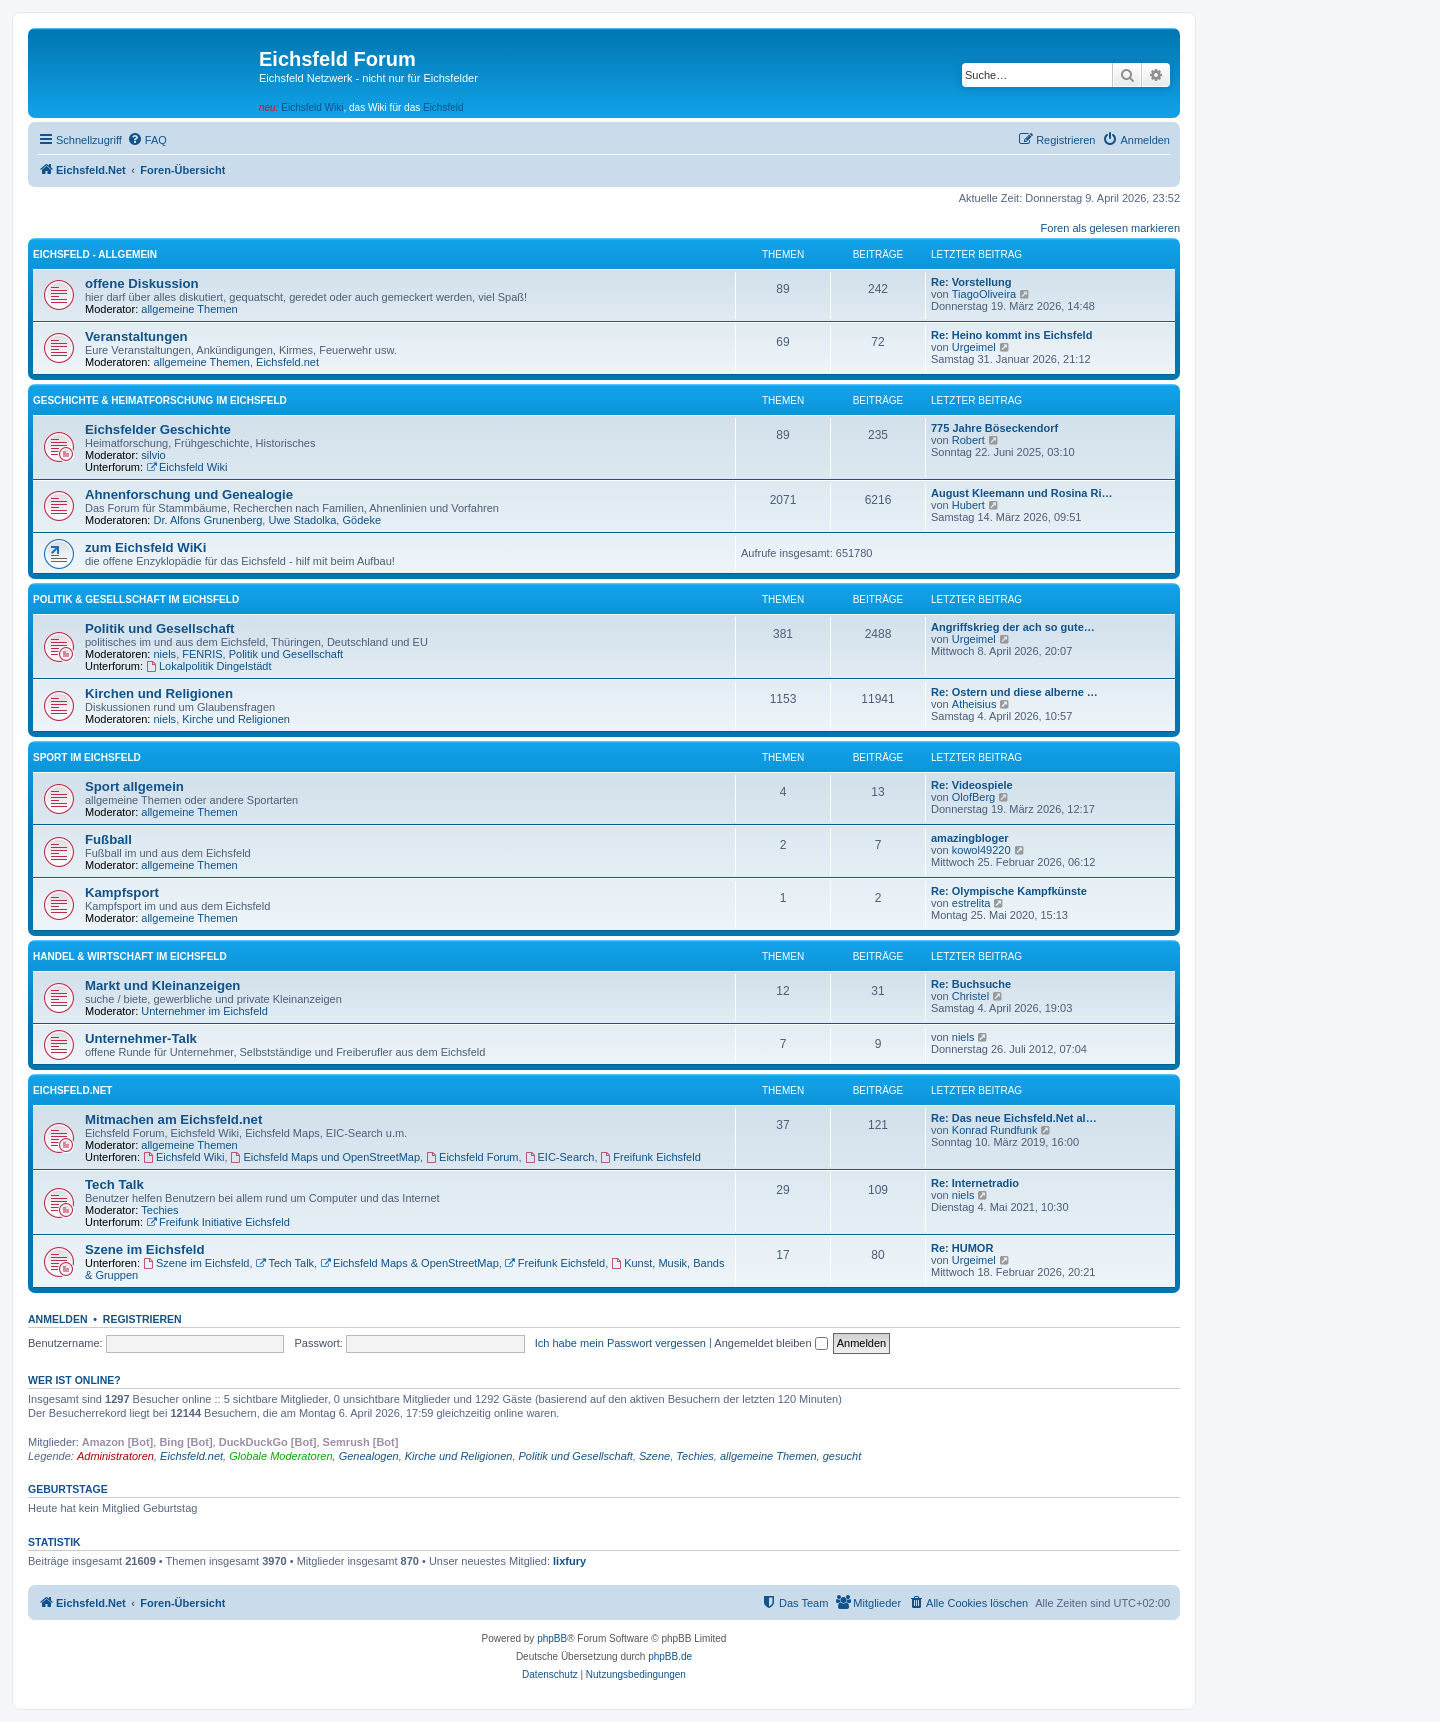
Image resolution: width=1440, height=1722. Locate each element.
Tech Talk (114, 1184)
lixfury (569, 1561)
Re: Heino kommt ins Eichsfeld (1011, 335)
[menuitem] (147, 140)
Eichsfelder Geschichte (158, 429)
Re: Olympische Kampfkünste (1009, 891)
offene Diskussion (142, 283)
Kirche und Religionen (236, 719)
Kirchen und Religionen (159, 693)
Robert (968, 440)
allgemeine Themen (189, 309)
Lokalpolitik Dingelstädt (208, 666)
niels (165, 654)
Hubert (968, 505)
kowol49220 (981, 850)
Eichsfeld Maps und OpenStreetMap (326, 1157)
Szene (654, 1456)
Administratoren (115, 1456)
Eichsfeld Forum (472, 1157)
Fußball (108, 839)
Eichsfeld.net (287, 362)
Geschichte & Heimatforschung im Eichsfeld (160, 400)
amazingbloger (970, 838)
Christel (970, 996)
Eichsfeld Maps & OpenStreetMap (409, 1263)
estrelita (971, 903)
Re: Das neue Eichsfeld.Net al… (1014, 1118)
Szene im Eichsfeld (144, 1249)
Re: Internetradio (975, 1183)
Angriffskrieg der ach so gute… (1013, 627)
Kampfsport (122, 892)
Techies (159, 1210)
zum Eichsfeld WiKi (146, 547)
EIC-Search (560, 1157)
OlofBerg (973, 797)
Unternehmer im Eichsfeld (204, 1011)
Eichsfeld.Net (72, 1090)
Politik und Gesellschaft (160, 628)
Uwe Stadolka (302, 520)
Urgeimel (974, 347)
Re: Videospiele (972, 785)
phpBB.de (670, 1656)
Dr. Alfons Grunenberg (208, 520)
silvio (153, 455)
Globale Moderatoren (280, 1456)
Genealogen (369, 1456)
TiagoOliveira (984, 294)
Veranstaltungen (136, 336)
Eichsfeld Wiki (312, 107)
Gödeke (361, 520)
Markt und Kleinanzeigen (162, 985)
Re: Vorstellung (971, 282)
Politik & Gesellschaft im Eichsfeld (136, 599)
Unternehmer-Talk (141, 1038)
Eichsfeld (443, 107)
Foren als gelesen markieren (1110, 228)
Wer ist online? (74, 1380)
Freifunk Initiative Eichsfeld (218, 1222)
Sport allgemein (134, 786)
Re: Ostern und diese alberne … (1014, 692)
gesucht (842, 1456)
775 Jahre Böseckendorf (994, 428)
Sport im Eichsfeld (87, 757)
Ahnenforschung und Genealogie (189, 494)
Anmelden (58, 1319)
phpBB (552, 1638)
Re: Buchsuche (971, 984)
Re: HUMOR (962, 1248)
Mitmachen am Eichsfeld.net (173, 1119)
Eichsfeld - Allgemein (95, 254)
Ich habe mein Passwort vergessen (620, 1343)
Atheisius (974, 704)
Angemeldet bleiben (770, 1343)
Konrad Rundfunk (995, 1130)
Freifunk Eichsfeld (651, 1157)
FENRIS (202, 654)
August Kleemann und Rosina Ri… (1022, 493)
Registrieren (142, 1319)
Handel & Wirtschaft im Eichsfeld (130, 956)
